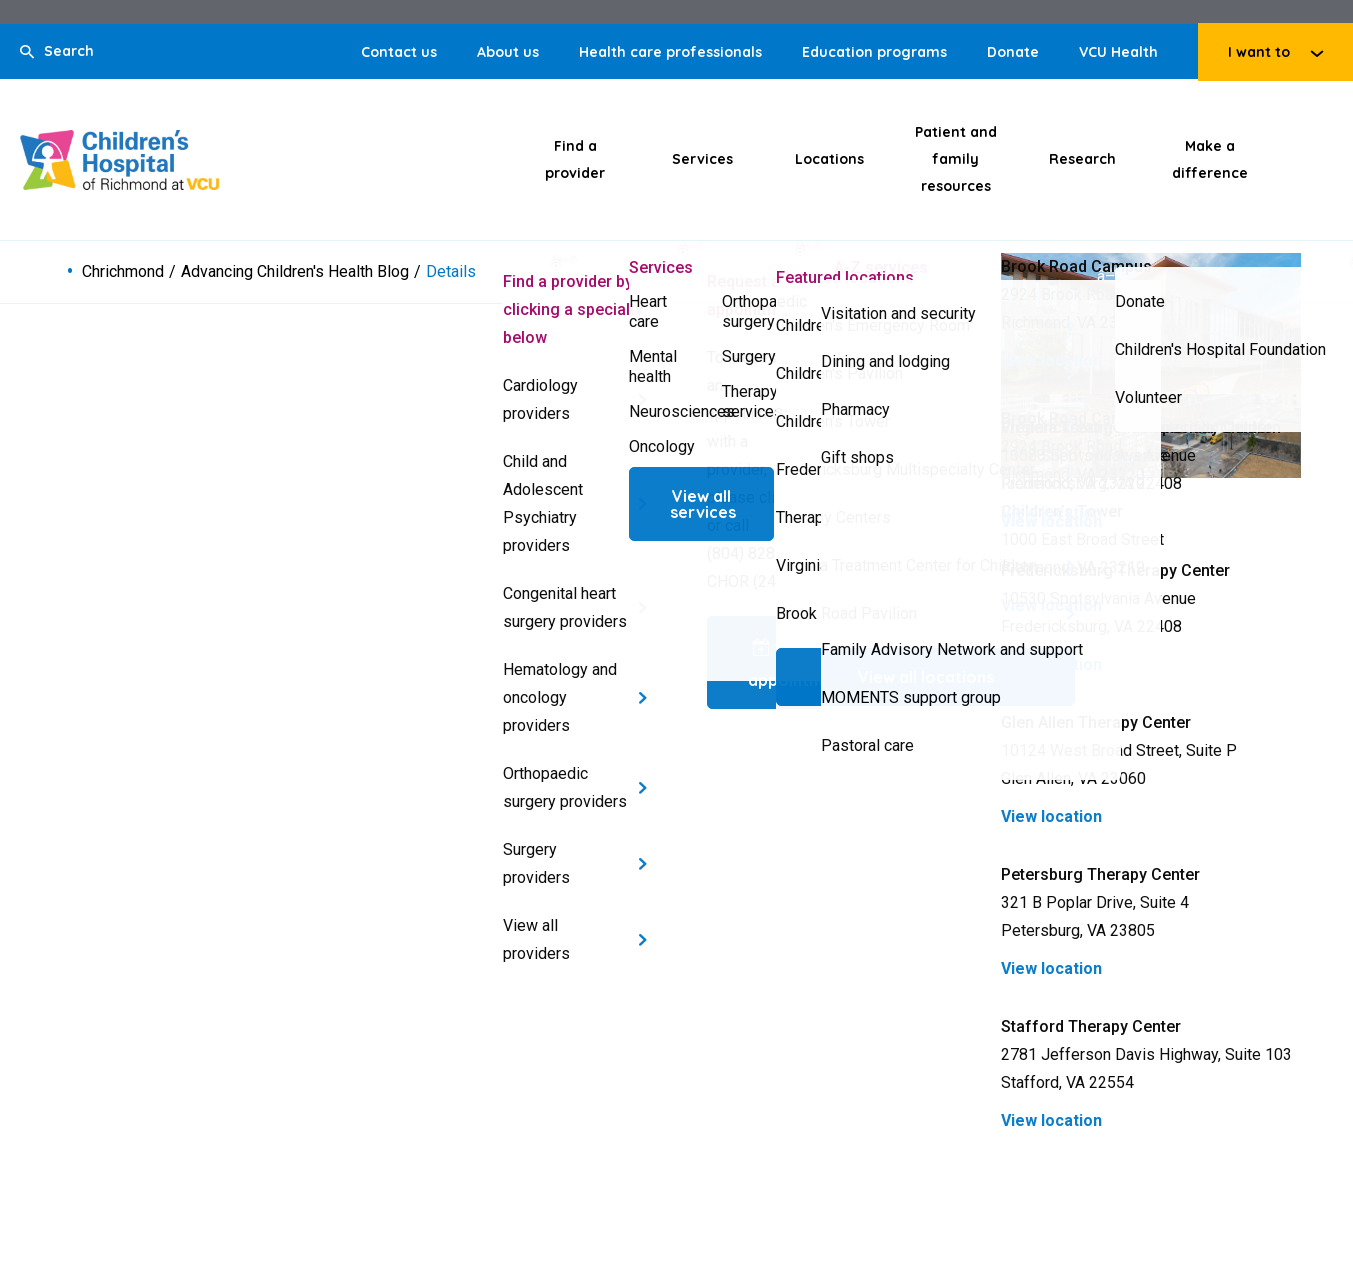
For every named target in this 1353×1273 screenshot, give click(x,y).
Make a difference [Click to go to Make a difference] (1210, 159)
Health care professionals (670, 52)
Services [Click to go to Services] (702, 159)
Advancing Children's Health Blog (295, 272)
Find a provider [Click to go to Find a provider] (575, 159)
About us (508, 52)
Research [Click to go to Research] (1082, 159)
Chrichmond (123, 272)
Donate (1013, 52)
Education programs (874, 52)
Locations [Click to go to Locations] (829, 159)
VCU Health (1118, 52)
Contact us (399, 52)
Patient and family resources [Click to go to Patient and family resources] (956, 159)
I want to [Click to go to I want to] (1259, 52)
